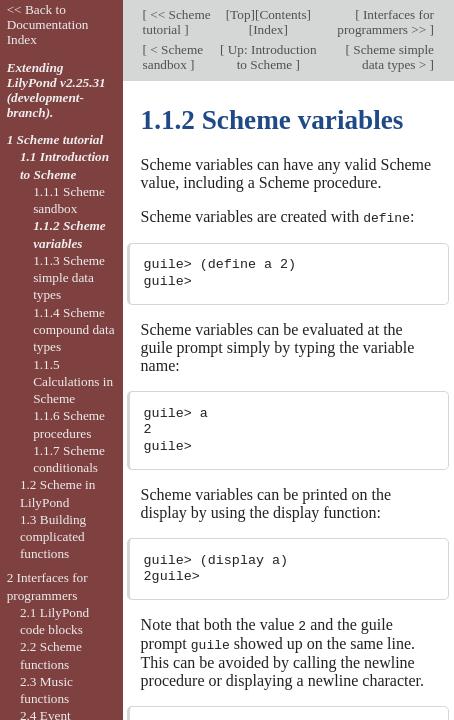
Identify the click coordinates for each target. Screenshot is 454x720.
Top (240, 14)
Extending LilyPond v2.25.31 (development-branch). (56, 90)
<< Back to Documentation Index (48, 24)
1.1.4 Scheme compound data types (73, 330)
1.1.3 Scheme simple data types (69, 278)
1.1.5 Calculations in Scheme (73, 382)
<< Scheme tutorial (177, 22)
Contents (282, 14)
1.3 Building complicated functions (53, 537)
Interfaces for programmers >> (385, 22)
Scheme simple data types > (392, 57)
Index (268, 29)
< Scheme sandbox (173, 57)
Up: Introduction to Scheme (270, 57)
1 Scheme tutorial (55, 139)
